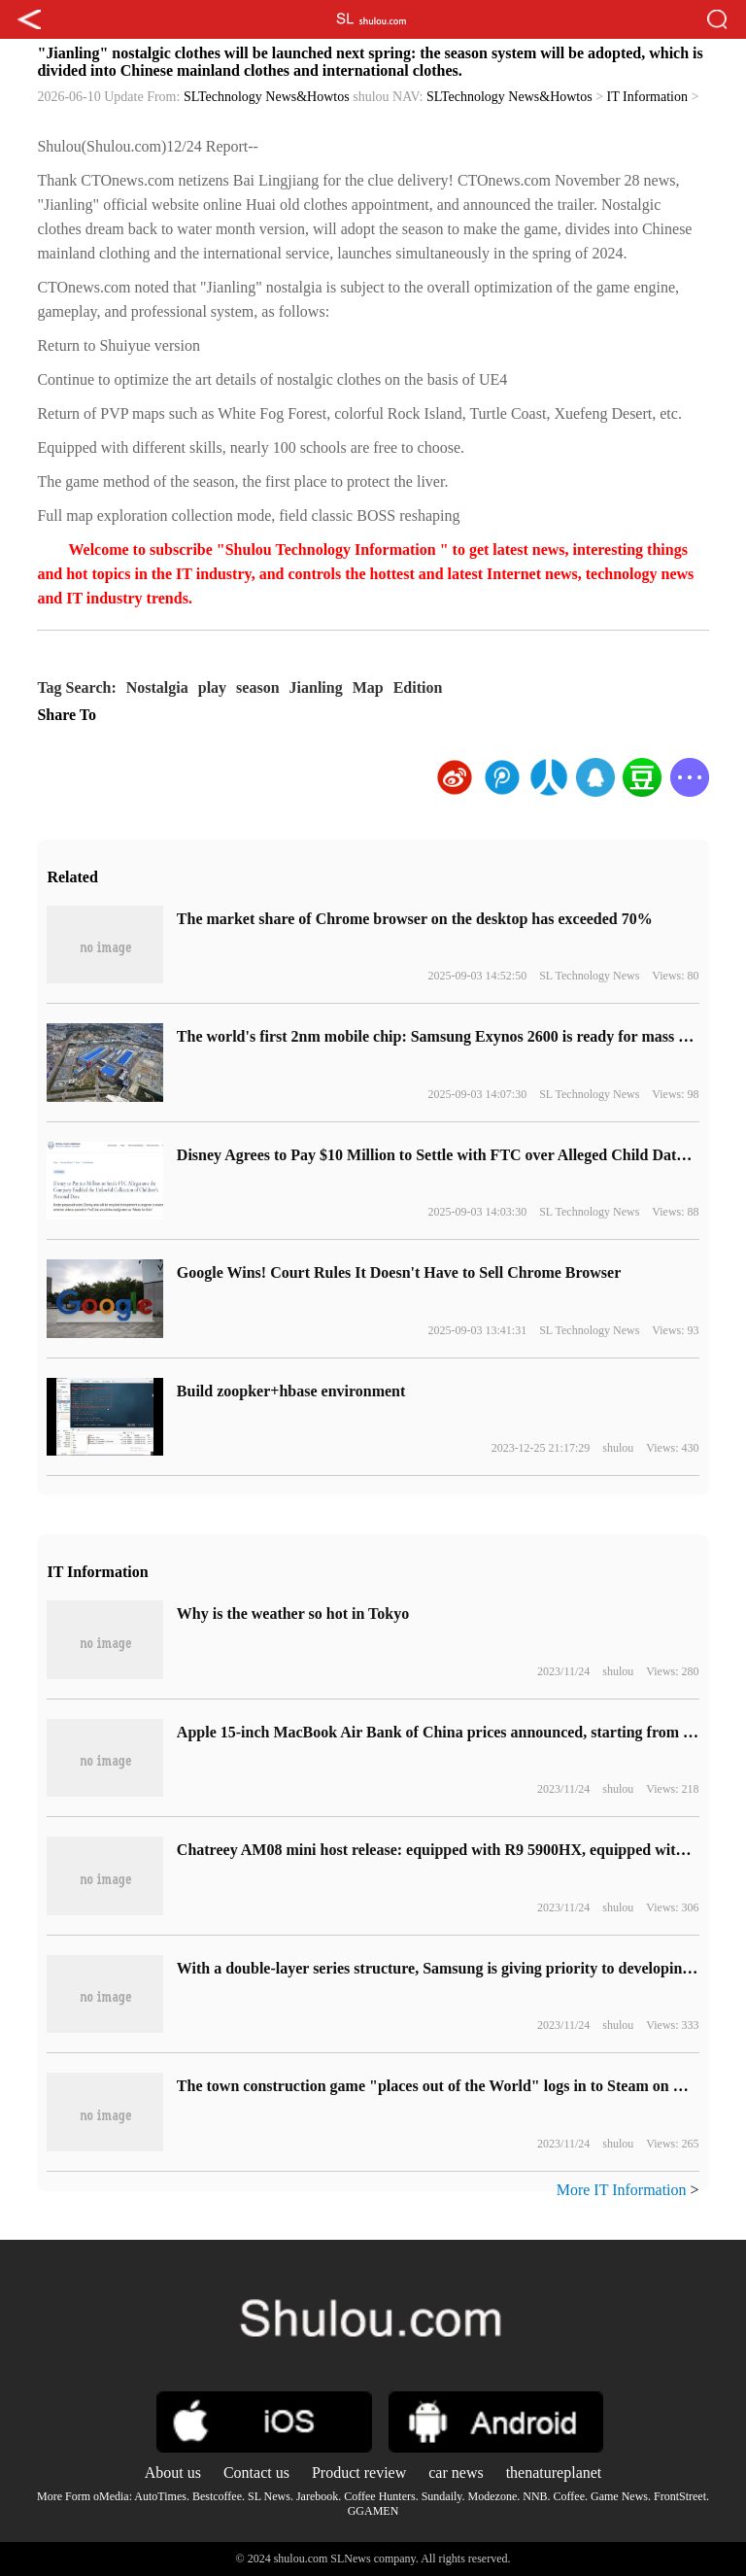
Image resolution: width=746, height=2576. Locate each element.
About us (173, 2472)
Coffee (569, 2496)
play (212, 687)
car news (455, 2472)
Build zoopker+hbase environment (291, 1391)
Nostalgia (157, 687)
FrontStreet (680, 2496)
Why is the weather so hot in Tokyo (293, 1613)
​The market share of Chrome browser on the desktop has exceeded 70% (415, 918)
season (257, 687)
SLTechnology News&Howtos (267, 96)
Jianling (316, 687)
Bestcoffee (217, 2496)
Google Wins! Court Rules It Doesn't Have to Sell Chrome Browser (399, 1272)
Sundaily (442, 2496)
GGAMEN (373, 2511)
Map (368, 687)
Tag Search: (76, 687)
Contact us (256, 2472)
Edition (418, 687)
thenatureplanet (554, 2472)
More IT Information (622, 2189)
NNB (535, 2496)
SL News (269, 2496)
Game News (619, 2496)
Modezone (493, 2496)
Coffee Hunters (379, 2496)
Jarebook (317, 2496)
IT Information (647, 96)
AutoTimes (160, 2496)
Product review (359, 2472)
